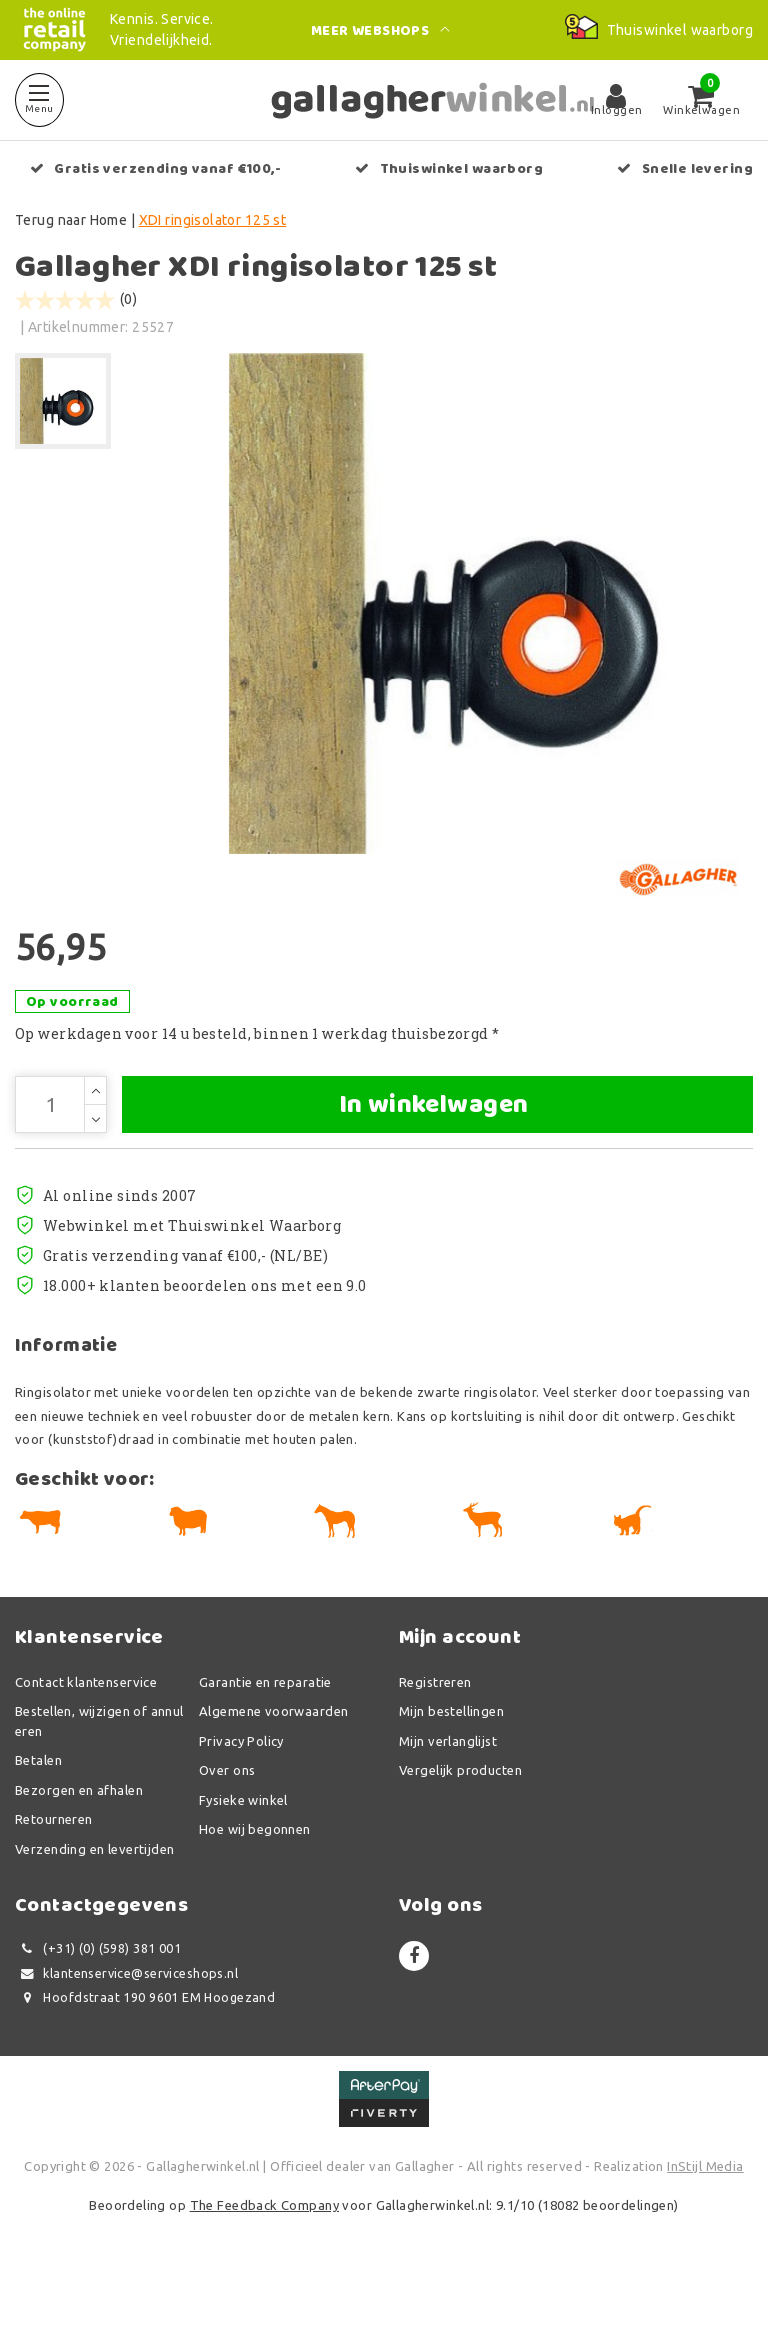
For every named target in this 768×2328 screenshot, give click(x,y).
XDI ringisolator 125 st (213, 220)
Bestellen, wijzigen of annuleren (99, 1769)
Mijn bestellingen (451, 1759)
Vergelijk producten (460, 1818)
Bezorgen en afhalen (79, 1837)
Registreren (435, 1729)
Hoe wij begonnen (255, 1877)
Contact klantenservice (86, 1729)
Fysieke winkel (243, 1847)
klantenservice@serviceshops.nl (126, 2020)
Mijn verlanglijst (448, 1788)
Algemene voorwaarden (273, 1759)
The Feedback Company (264, 2253)
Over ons (227, 1818)
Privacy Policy (241, 1788)
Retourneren (54, 1867)
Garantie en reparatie (265, 1729)
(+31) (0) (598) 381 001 (98, 1996)
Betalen (38, 1808)
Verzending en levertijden (95, 1896)
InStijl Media (705, 2213)
